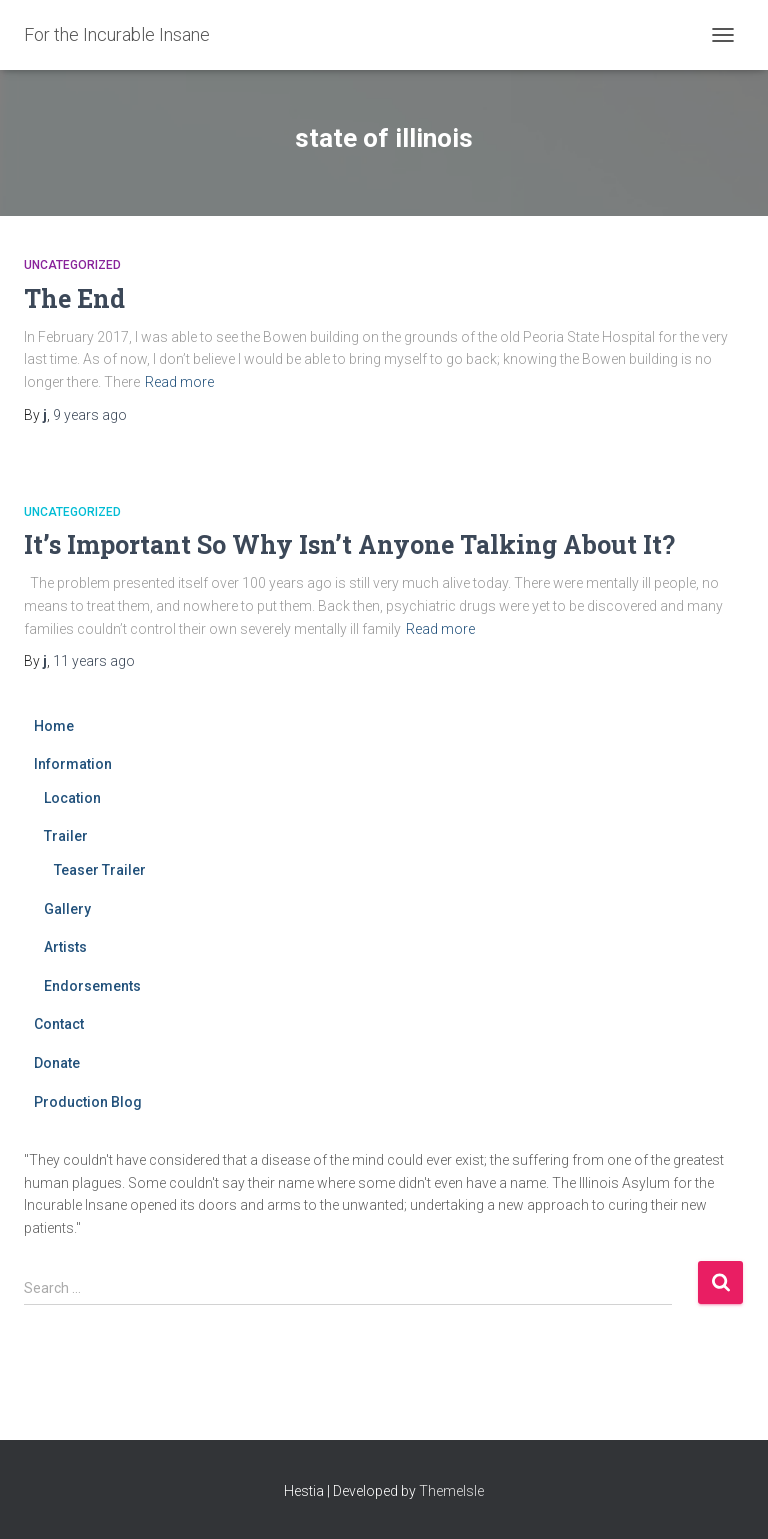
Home (54, 726)
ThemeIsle (451, 1491)
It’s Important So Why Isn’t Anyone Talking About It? (349, 544)
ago (90, 415)
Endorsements (92, 986)
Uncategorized (72, 265)
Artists (65, 947)
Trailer (66, 836)
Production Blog (88, 1102)
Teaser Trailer (100, 870)
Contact (59, 1024)
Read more (179, 382)
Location (72, 798)
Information (73, 764)
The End (74, 298)
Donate (57, 1063)
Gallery (67, 909)
